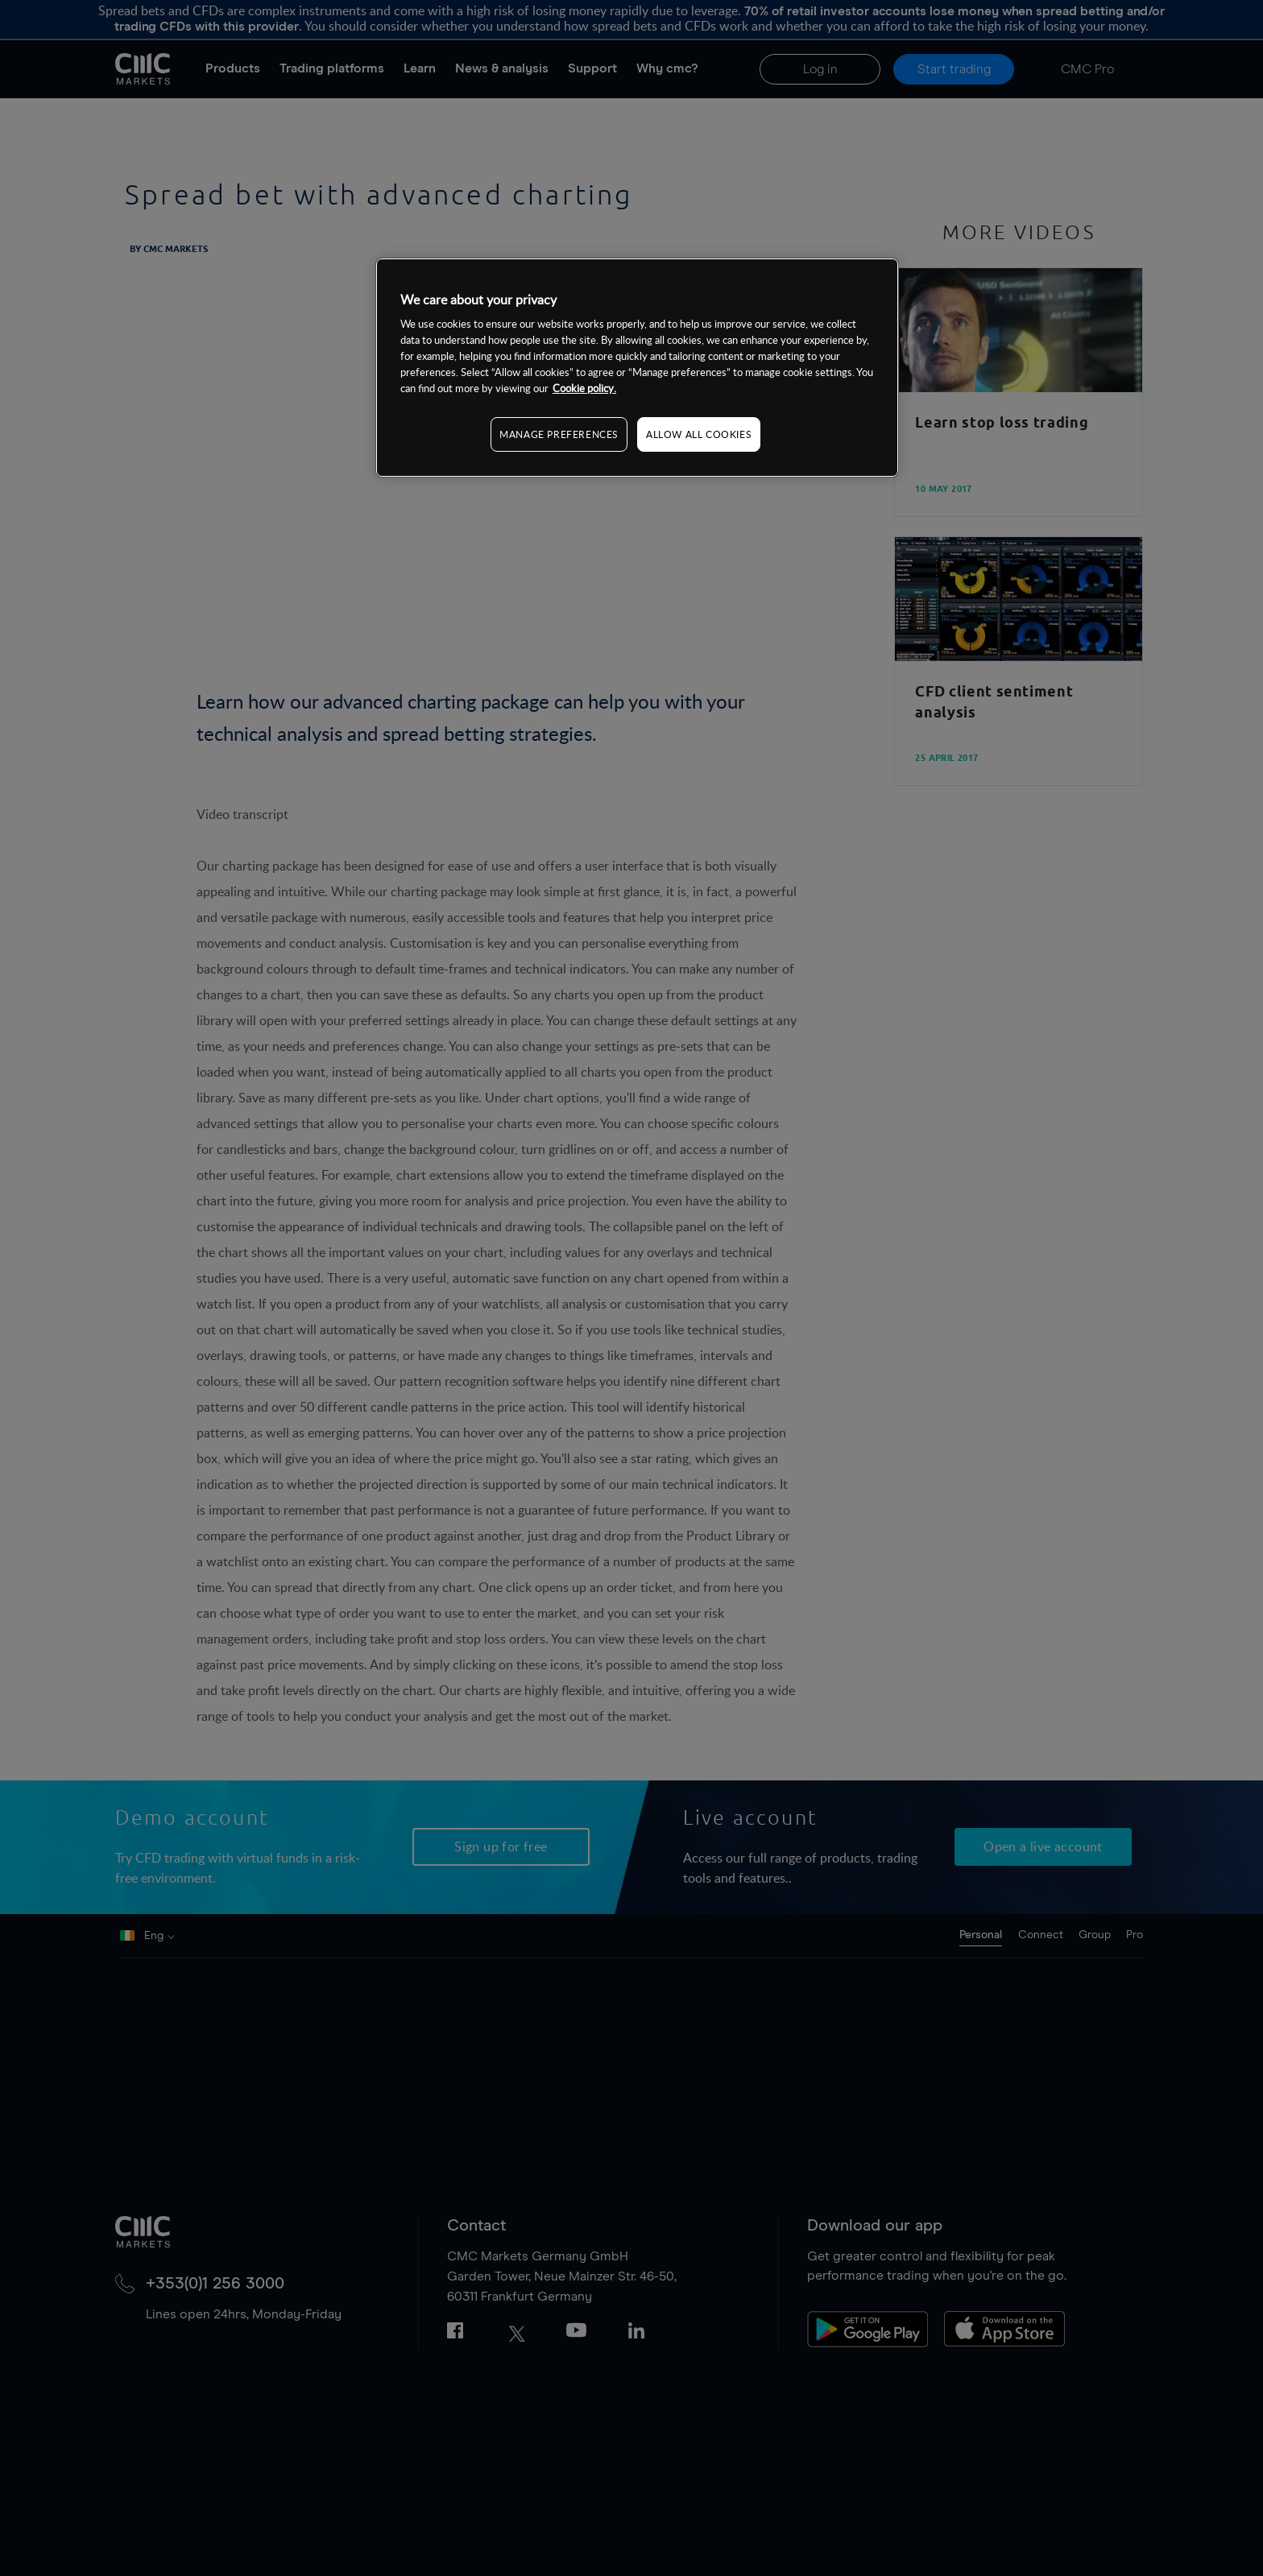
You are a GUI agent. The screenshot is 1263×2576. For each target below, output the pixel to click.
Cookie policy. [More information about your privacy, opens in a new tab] (584, 388)
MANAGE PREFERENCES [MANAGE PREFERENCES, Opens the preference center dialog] (559, 434)
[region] (637, 368)
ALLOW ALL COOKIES (699, 434)
